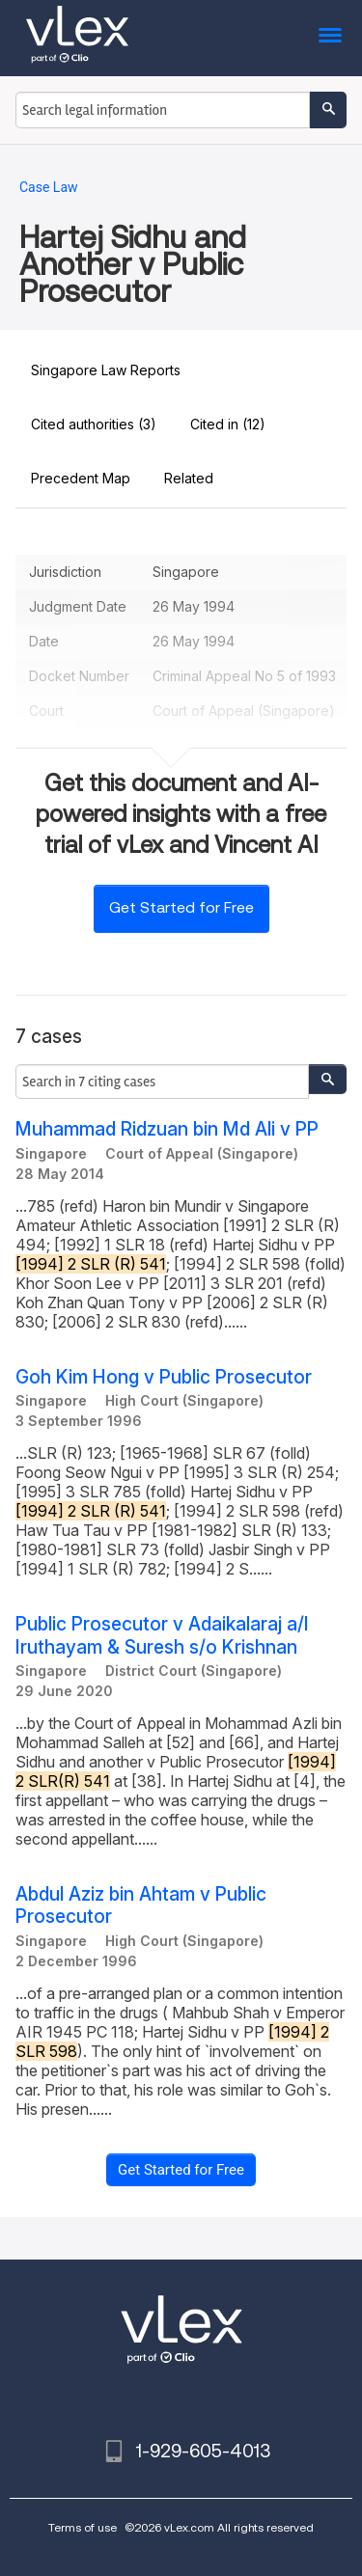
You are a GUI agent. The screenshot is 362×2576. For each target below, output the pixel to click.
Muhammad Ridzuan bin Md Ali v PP (167, 1129)
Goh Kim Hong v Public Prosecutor (163, 1377)
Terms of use (82, 2527)
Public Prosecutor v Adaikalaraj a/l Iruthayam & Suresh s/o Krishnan (161, 1635)
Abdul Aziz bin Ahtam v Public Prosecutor (140, 1905)
